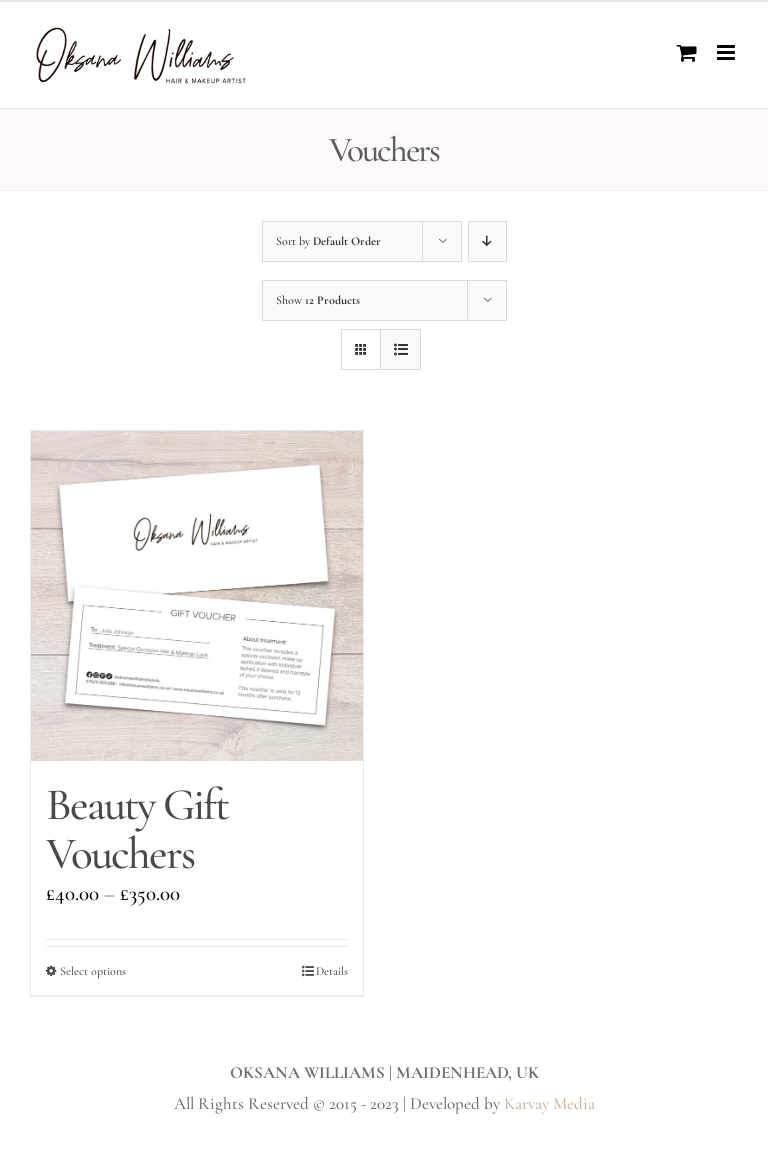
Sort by (328, 241)
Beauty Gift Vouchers (137, 829)
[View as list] (400, 349)
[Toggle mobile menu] (727, 52)
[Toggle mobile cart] (687, 52)
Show (318, 300)
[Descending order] (487, 241)
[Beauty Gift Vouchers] (197, 596)
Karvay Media (549, 1103)
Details (332, 971)
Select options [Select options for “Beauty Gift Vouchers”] (93, 971)
